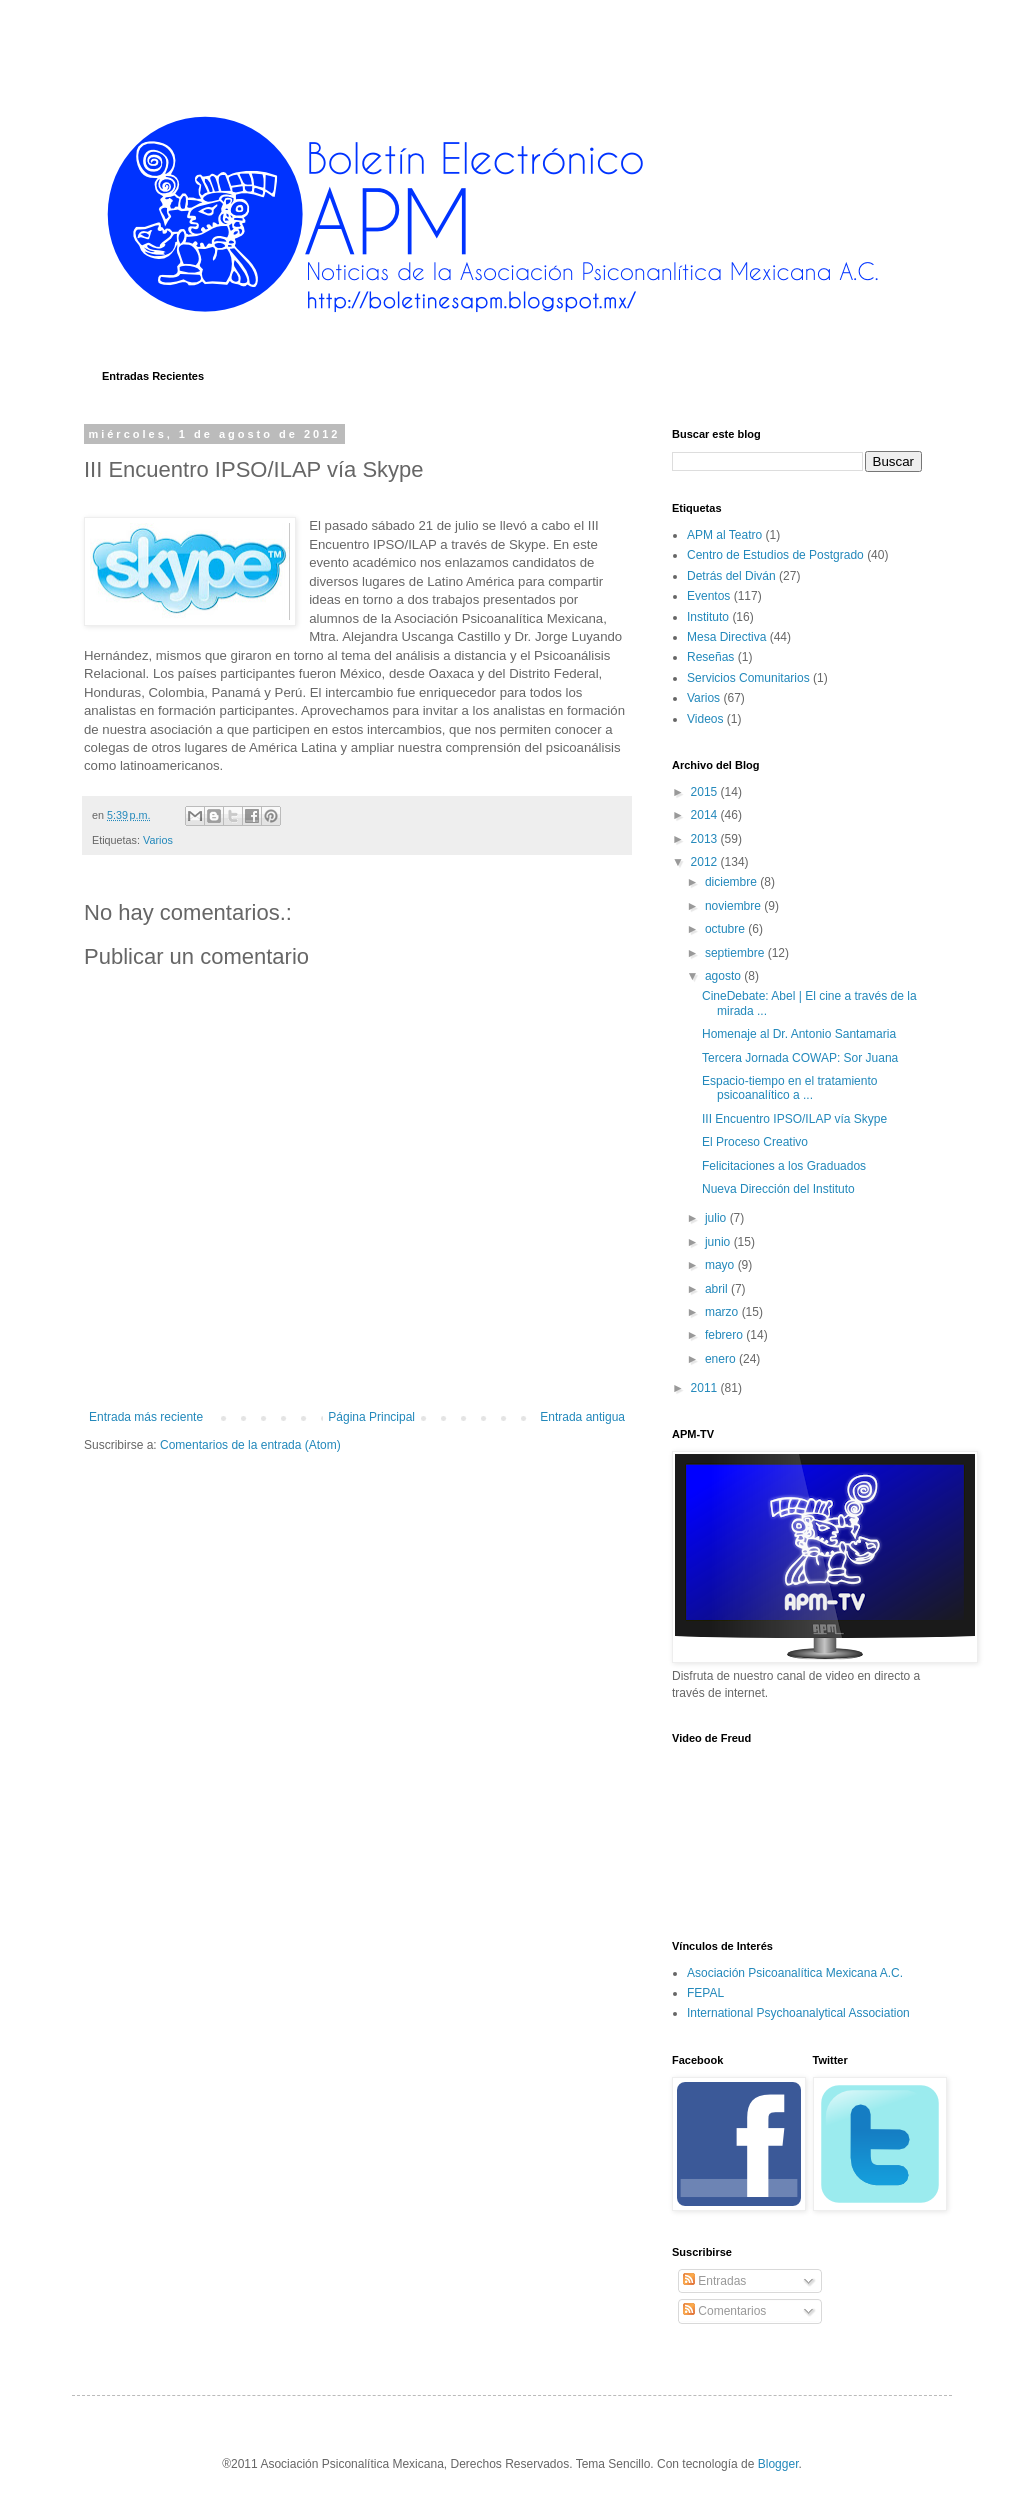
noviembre (734, 906)
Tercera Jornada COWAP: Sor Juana (800, 1058)
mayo (721, 1265)
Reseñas (710, 657)
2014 (706, 815)
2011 (706, 1388)
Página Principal (371, 1417)
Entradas (714, 2281)
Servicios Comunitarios (748, 678)
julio (717, 1218)
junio (719, 1242)
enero (722, 1359)
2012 (706, 862)
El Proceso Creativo (755, 1142)
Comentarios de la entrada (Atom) (250, 1445)
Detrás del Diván (731, 576)
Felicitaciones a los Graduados (784, 1166)
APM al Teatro (724, 535)
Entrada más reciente (146, 1417)
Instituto (708, 617)
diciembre (732, 882)
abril (718, 1289)
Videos (705, 719)
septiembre (736, 953)
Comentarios (724, 2311)
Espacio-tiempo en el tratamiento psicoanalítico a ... (789, 1088)
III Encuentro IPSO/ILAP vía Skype (794, 1119)
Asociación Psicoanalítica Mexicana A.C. (795, 1973)
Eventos (708, 596)
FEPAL (705, 1993)
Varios (158, 840)
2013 (706, 839)
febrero (725, 1335)
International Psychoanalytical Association (798, 2013)
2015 (706, 792)
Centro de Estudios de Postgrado (775, 555)
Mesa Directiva (726, 637)
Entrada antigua (582, 1417)
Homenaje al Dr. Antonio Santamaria (799, 1034)
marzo (723, 1312)
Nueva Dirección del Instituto (778, 1189)
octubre (726, 929)
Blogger (778, 2464)
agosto (724, 976)
